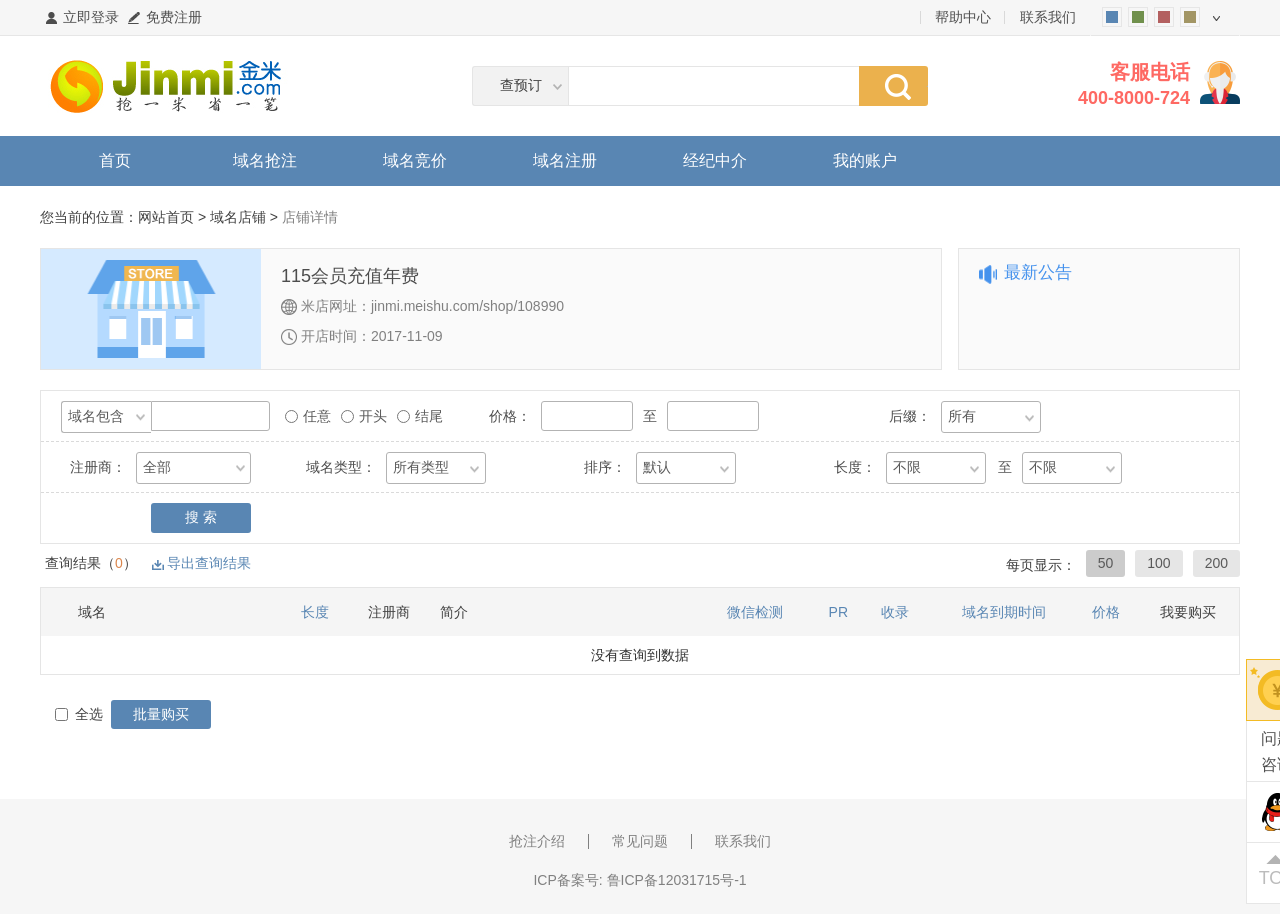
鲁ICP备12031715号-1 (677, 880)
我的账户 (865, 160)
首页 (115, 160)
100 (1158, 563)
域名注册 (565, 160)
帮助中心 (963, 17)
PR (838, 612)
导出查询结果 (209, 563)
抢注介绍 (537, 841)
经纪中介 (715, 160)
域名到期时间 (1004, 612)
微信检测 (755, 612)
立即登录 (91, 17)
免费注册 (174, 17)
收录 (895, 612)
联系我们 (1048, 17)
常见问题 (640, 841)
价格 (1106, 612)
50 (1106, 563)
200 (1216, 563)
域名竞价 (415, 160)
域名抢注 (265, 160)
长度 (315, 612)
